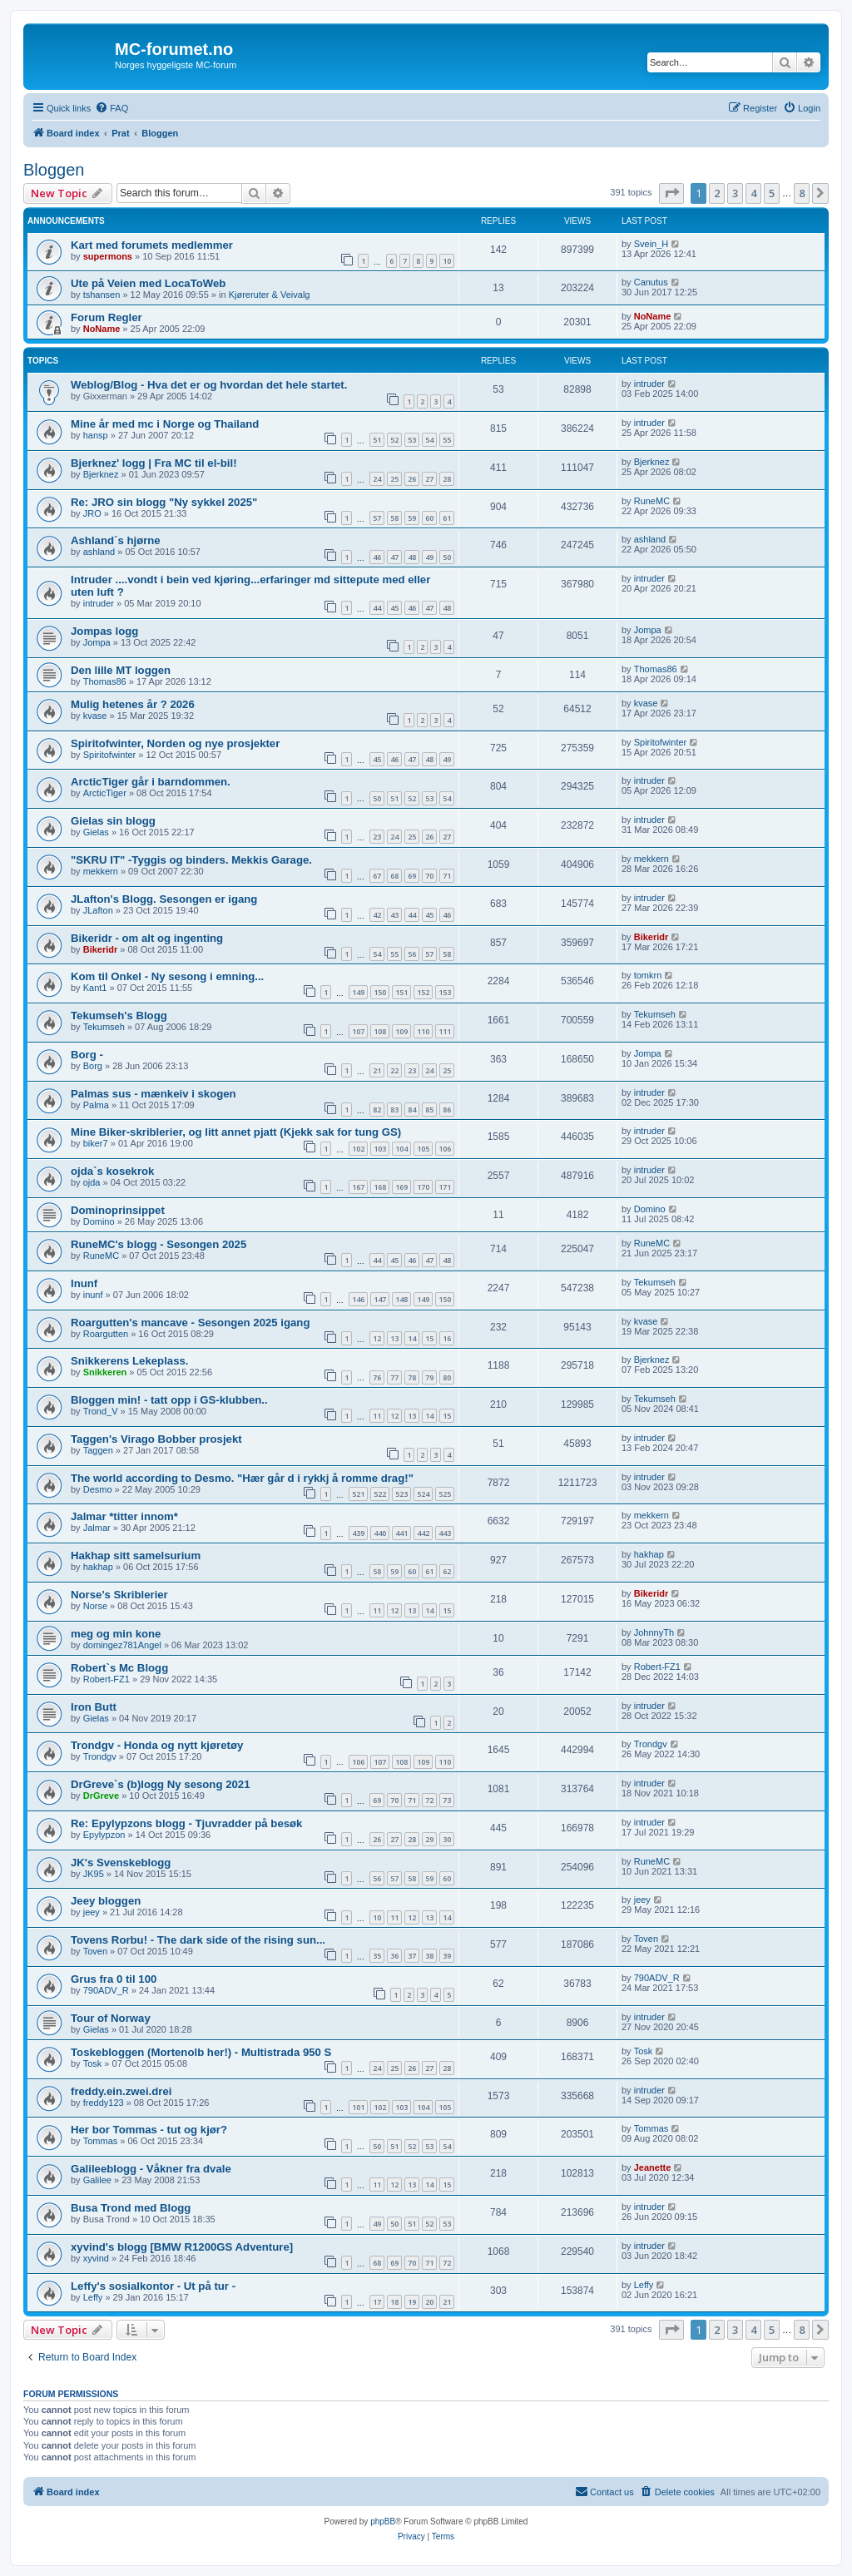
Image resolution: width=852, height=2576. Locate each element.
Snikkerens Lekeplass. (129, 1361)
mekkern (100, 871)
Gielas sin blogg (113, 821)
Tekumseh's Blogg (119, 1015)
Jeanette (652, 2167)
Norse (95, 1606)
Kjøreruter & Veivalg (269, 295)
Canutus (651, 282)
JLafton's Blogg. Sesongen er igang (164, 899)
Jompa (97, 642)
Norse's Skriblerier (119, 1594)
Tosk (92, 2063)
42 (377, 914)
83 (394, 1109)
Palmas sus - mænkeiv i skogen (153, 1093)
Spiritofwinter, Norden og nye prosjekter (175, 743)
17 (377, 2301)
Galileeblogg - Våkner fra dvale (151, 2168)
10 (447, 260)
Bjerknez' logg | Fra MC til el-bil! (154, 463)
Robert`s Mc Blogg (119, 1668)
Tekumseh (104, 1027)
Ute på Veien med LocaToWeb (148, 283)
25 (394, 478)
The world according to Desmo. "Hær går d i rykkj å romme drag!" (242, 1478)
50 (447, 557)
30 (447, 1839)
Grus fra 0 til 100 (113, 1979)
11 (377, 1415)
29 (429, 1839)
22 (394, 1070)
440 (380, 1533)
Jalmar (97, 1528)
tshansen (102, 295)
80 (447, 1377)
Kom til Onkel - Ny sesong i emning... (167, 976)
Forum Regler (106, 317)
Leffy (93, 2297)
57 (377, 518)
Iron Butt (93, 1707)
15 (429, 1338)
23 (377, 836)
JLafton (98, 910)
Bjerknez (101, 474)
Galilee (97, 2180)
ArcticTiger (104, 793)
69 (412, 875)
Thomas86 (104, 681)
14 (412, 1338)
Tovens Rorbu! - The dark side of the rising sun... (198, 1940)
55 (447, 439)
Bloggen (53, 170)
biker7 (95, 1143)
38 (429, 1955)
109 (401, 1031)
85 (429, 1109)
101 (358, 2107)
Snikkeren (105, 1372)
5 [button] (772, 193)
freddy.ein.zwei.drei (121, 2091)
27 (429, 478)
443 (444, 1533)
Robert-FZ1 (106, 1679)
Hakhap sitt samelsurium (136, 1555)
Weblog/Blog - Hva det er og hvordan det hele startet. (209, 385)
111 (444, 1031)
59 (412, 518)
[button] (671, 193)
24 (377, 478)
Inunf (84, 1283)
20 (429, 2301)
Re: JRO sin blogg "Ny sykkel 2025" (164, 502)
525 (444, 1494)
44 (377, 607)
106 (444, 1148)
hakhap (98, 1567)
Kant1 (95, 988)
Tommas (100, 2141)
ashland (99, 552)
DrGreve (101, 1796)
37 (412, 1955)
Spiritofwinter (109, 755)
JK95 (93, 1874)
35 (377, 1955)
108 (380, 1031)
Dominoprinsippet (118, 1210)
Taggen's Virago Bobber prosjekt (156, 1439)
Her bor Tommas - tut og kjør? (149, 2129)
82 (377, 1109)
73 (447, 1800)
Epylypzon (104, 1835)
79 (429, 1377)
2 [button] (717, 193)
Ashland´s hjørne (116, 540)
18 (394, 2301)
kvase (95, 716)
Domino (99, 1221)
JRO (92, 513)
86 (447, 1109)
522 (380, 1494)
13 (394, 1338)
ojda (92, 1182)
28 (447, 478)
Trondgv (99, 1756)
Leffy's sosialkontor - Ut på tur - (153, 2286)
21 (377, 1070)
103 (380, 1148)
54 (429, 439)
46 (377, 557)
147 (380, 1299)
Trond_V (100, 1411)
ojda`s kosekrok (112, 1171)
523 (401, 1494)
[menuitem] (111, 108)
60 (429, 518)
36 (394, 1955)
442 (423, 1533)
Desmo (97, 1489)
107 (358, 1031)
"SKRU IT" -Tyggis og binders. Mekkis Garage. (191, 860)
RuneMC (652, 501)
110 (423, 1031)
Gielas (96, 832)
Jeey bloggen (106, 1901)
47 (394, 557)
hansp (95, 435)
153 (444, 992)
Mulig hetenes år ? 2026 (133, 704)
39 (447, 1955)
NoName (102, 329)
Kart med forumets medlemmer (152, 245)
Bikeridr (100, 949)
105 (423, 1148)
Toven (95, 1951)
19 (412, 2301)
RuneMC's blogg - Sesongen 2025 (158, 1244)
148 (401, 1299)
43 (394, 914)
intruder (649, 384)
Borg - (87, 1054)
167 (358, 1186)
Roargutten (105, 1334)
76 (377, 1377)
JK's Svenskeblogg (121, 1862)
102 (358, 1148)
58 (394, 518)
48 (412, 557)
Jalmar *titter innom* (124, 1516)
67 (377, 875)
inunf (93, 1295)
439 (358, 1533)
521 (358, 1494)
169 (401, 1186)
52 (394, 439)
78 (412, 1377)
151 (401, 992)
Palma (96, 1105)
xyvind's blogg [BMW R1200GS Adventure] (182, 2247)
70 (429, 875)
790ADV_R (106, 1990)
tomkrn (648, 975)
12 (377, 1338)
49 (429, 557)
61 (447, 518)
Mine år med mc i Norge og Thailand (165, 424)
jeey (91, 1912)
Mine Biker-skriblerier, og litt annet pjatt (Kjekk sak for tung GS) (236, 1132)
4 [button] (753, 193)
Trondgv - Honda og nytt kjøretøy (157, 1745)
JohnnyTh (654, 1632)
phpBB (382, 2521)
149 (358, 992)
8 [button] (802, 193)
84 (412, 1109)
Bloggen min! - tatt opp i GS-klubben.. (169, 1400)
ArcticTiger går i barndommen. (150, 781)
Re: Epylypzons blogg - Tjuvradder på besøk (186, 1823)
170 (423, 1186)
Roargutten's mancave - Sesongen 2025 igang (190, 1322)
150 (380, 992)
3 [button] (735, 193)
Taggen (98, 1450)
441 (401, 1533)
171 (444, 1186)
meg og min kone (116, 1633)
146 (358, 1299)
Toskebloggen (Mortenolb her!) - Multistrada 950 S (201, 2052)
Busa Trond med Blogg (131, 2208)
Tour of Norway (111, 2018)
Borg (92, 1066)
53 (412, 439)
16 (447, 1338)
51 (377, 439)
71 (447, 875)
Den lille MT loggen (121, 670)
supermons (107, 256)
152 (423, 992)
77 (394, 1377)
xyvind (96, 2258)
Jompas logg (104, 631)
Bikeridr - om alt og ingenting (147, 938)
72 (429, 1800)
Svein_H (651, 244)
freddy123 (103, 2103)
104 (401, 1148)
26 (412, 478)
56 (412, 954)
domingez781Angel (122, 1645)
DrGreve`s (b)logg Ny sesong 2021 (160, 1784)
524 (423, 1494)
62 (447, 1571)
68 (394, 875)
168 (380, 1186)
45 (394, 607)
